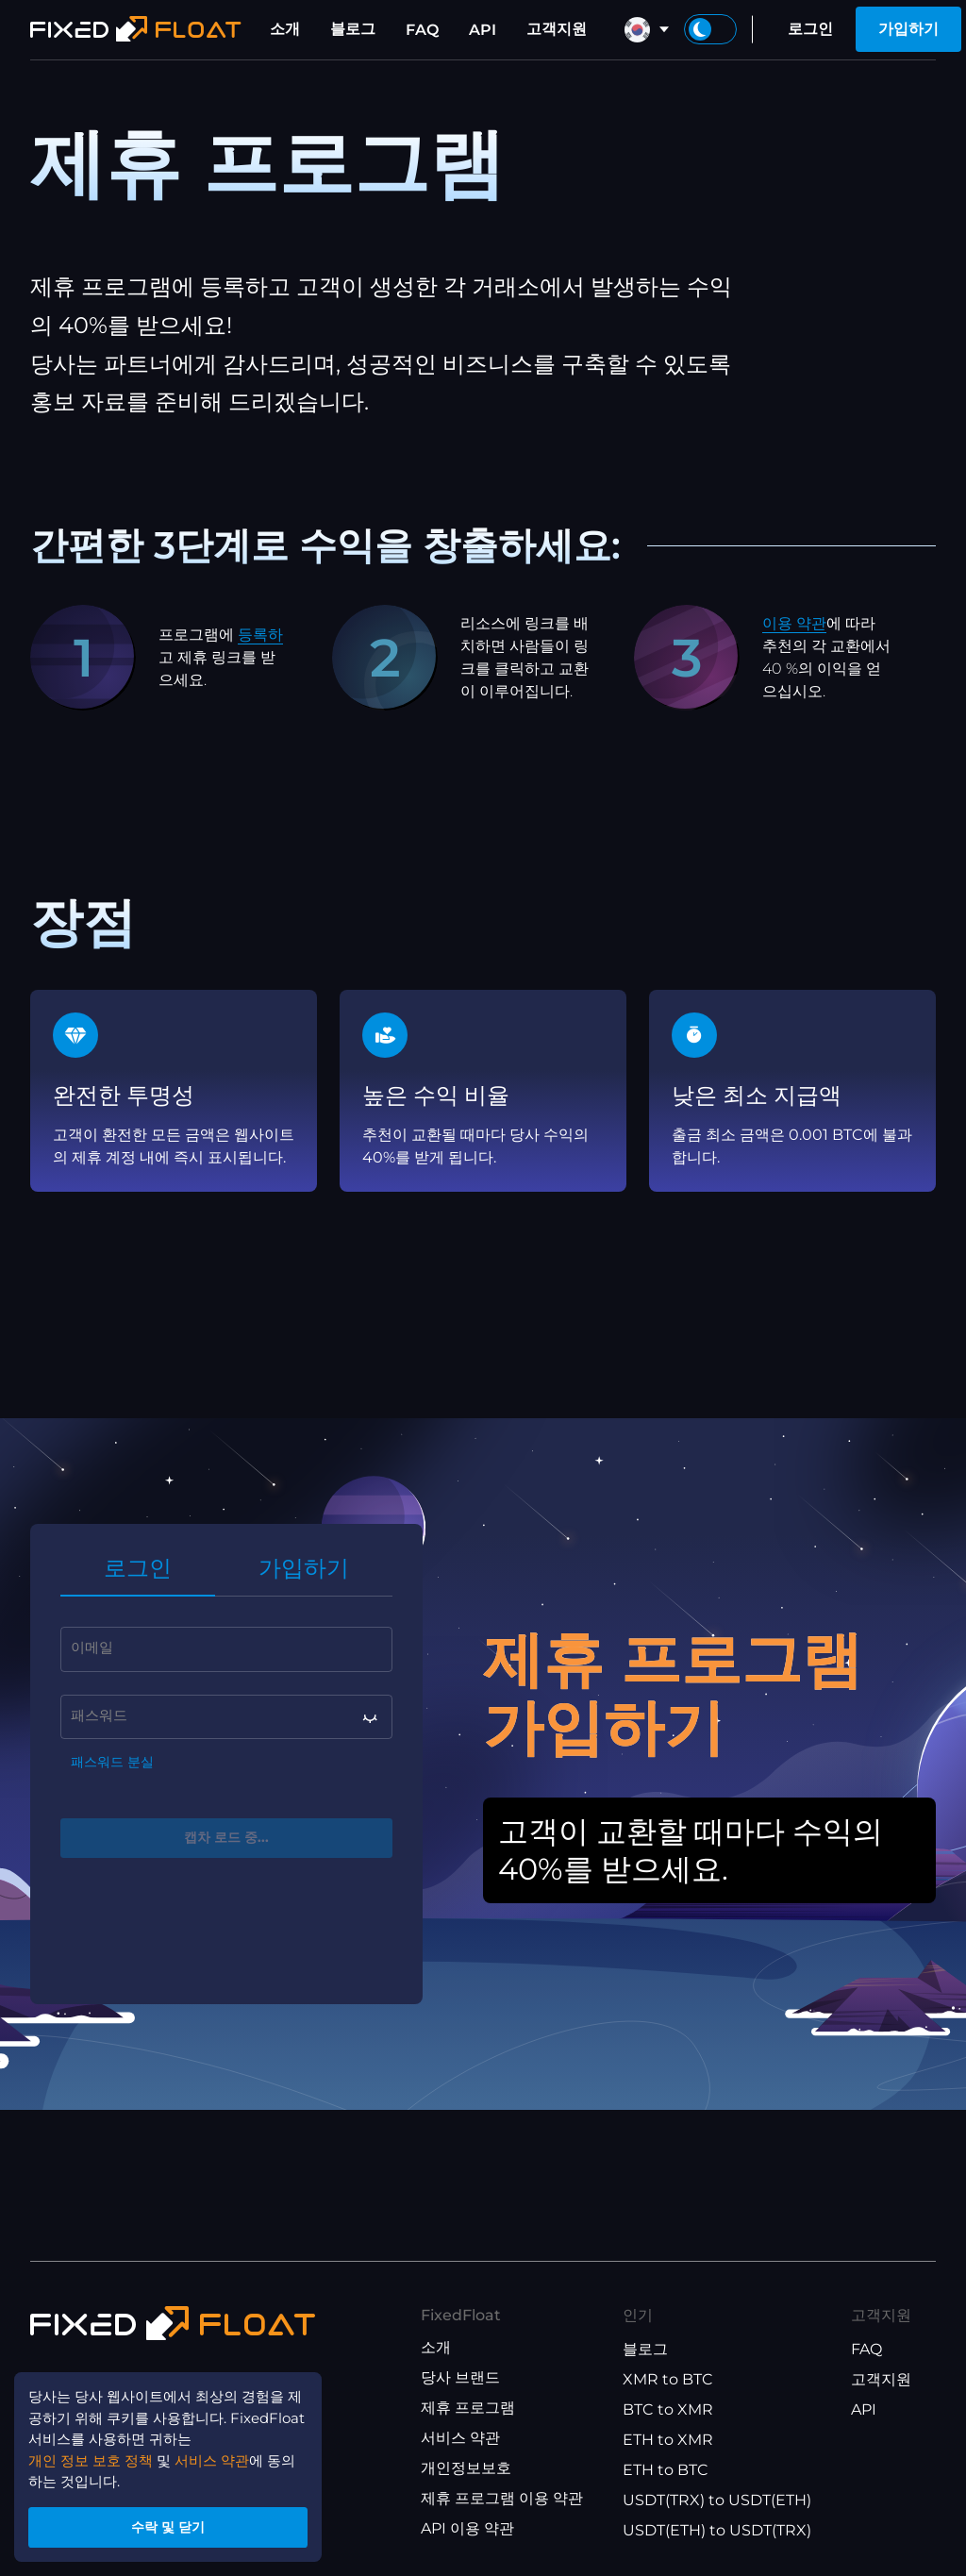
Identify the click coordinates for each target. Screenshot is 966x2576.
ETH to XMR (668, 2440)
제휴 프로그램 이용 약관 (502, 2498)
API (482, 30)
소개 (285, 29)
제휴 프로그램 (468, 2408)
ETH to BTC (665, 2470)
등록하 (260, 635)
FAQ (422, 30)
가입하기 (908, 29)
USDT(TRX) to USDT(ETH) (717, 2500)
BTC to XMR (668, 2409)
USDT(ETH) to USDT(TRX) (717, 2530)
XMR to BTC (668, 2379)
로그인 (810, 29)
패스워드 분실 (112, 1762)
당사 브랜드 (460, 2377)
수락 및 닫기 (179, 2523)
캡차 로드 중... (226, 1840)
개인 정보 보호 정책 (96, 2451)
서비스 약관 (460, 2438)
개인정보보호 (466, 2468)
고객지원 (556, 29)
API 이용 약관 (467, 2528)
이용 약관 (794, 623)
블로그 (352, 29)
